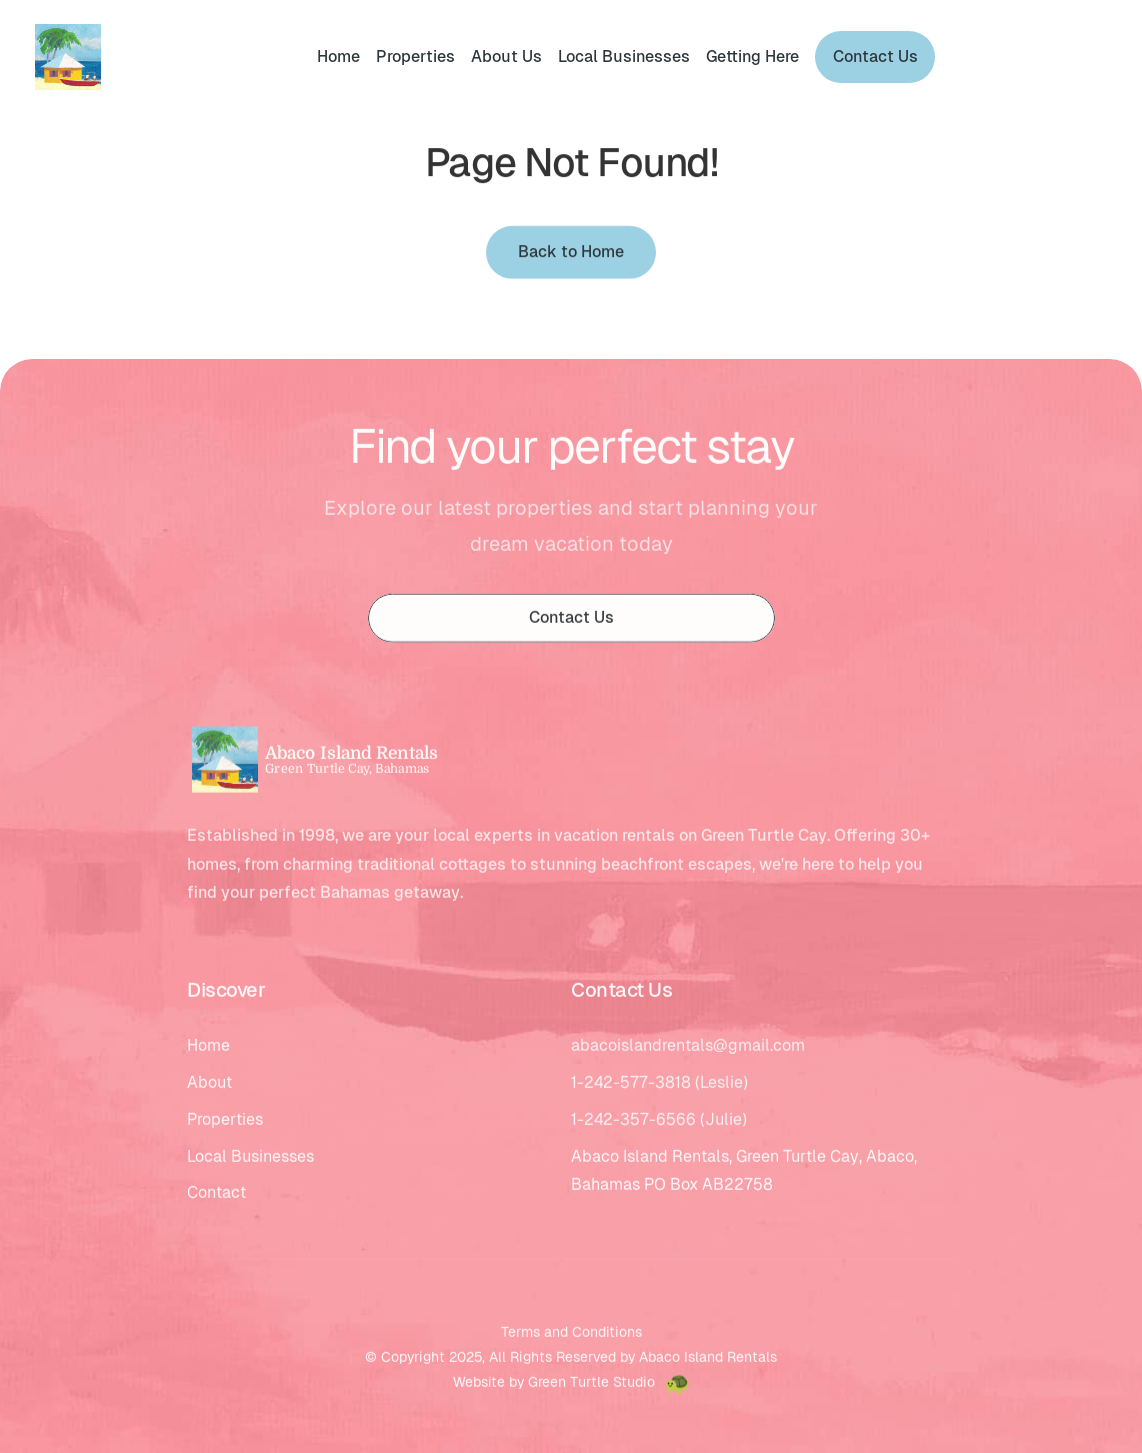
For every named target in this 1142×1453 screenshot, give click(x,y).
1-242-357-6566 (633, 1123)
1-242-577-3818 (631, 1086)
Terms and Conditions (571, 1336)
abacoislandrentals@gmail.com (688, 1049)
